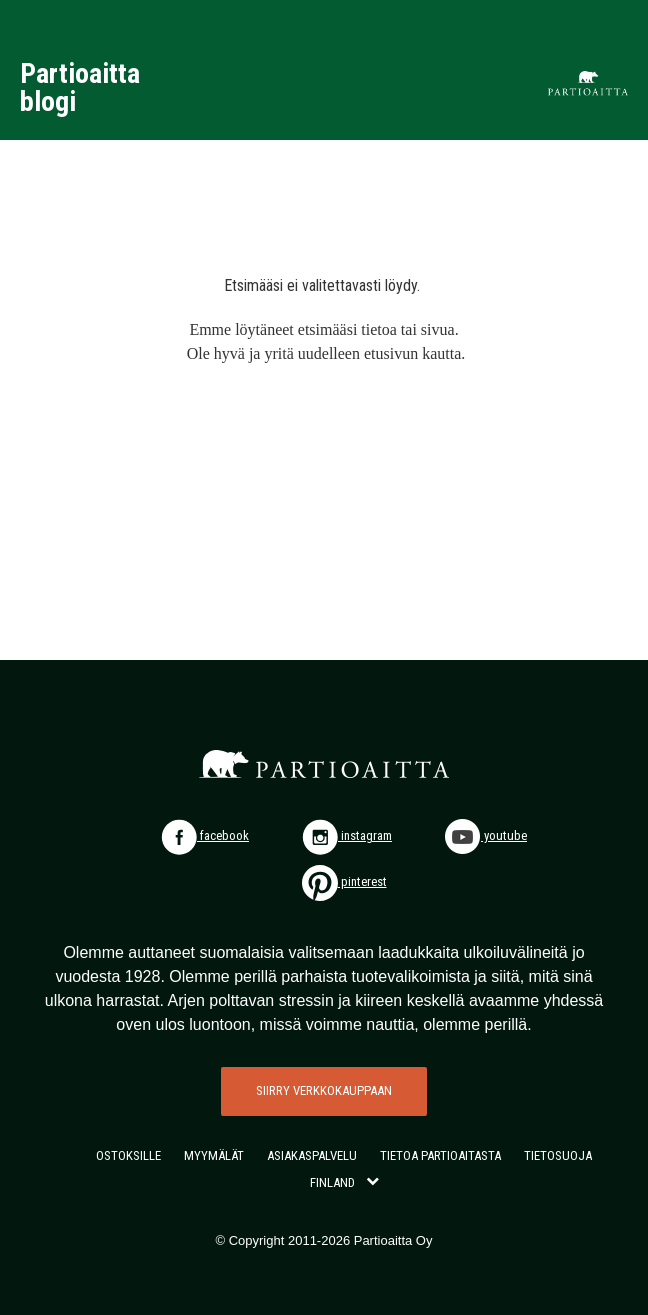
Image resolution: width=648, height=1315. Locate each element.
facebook (205, 835)
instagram (347, 835)
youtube (486, 835)
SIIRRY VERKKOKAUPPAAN (324, 1090)
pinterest (344, 881)
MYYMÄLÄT (214, 1155)
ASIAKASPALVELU (312, 1155)
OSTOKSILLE (128, 1155)
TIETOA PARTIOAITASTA (440, 1155)
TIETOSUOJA (558, 1155)
